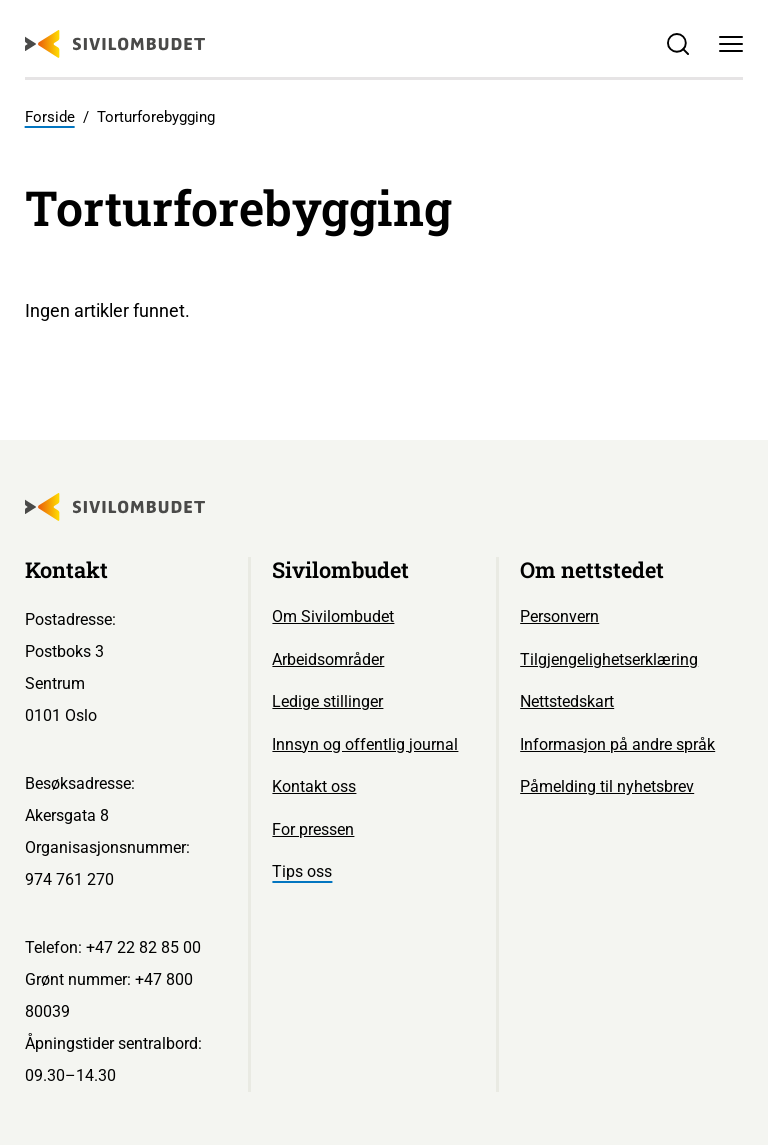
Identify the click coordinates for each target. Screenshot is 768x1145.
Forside (50, 117)
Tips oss (302, 871)
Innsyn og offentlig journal (365, 744)
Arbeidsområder (328, 659)
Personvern (559, 616)
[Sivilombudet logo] (115, 44)
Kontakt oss (314, 786)
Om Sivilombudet (333, 616)
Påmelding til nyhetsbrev (607, 786)
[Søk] (677, 44)
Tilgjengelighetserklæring (609, 659)
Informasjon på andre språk (617, 744)
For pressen (313, 829)
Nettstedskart (567, 701)
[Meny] (731, 44)
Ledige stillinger (327, 701)
